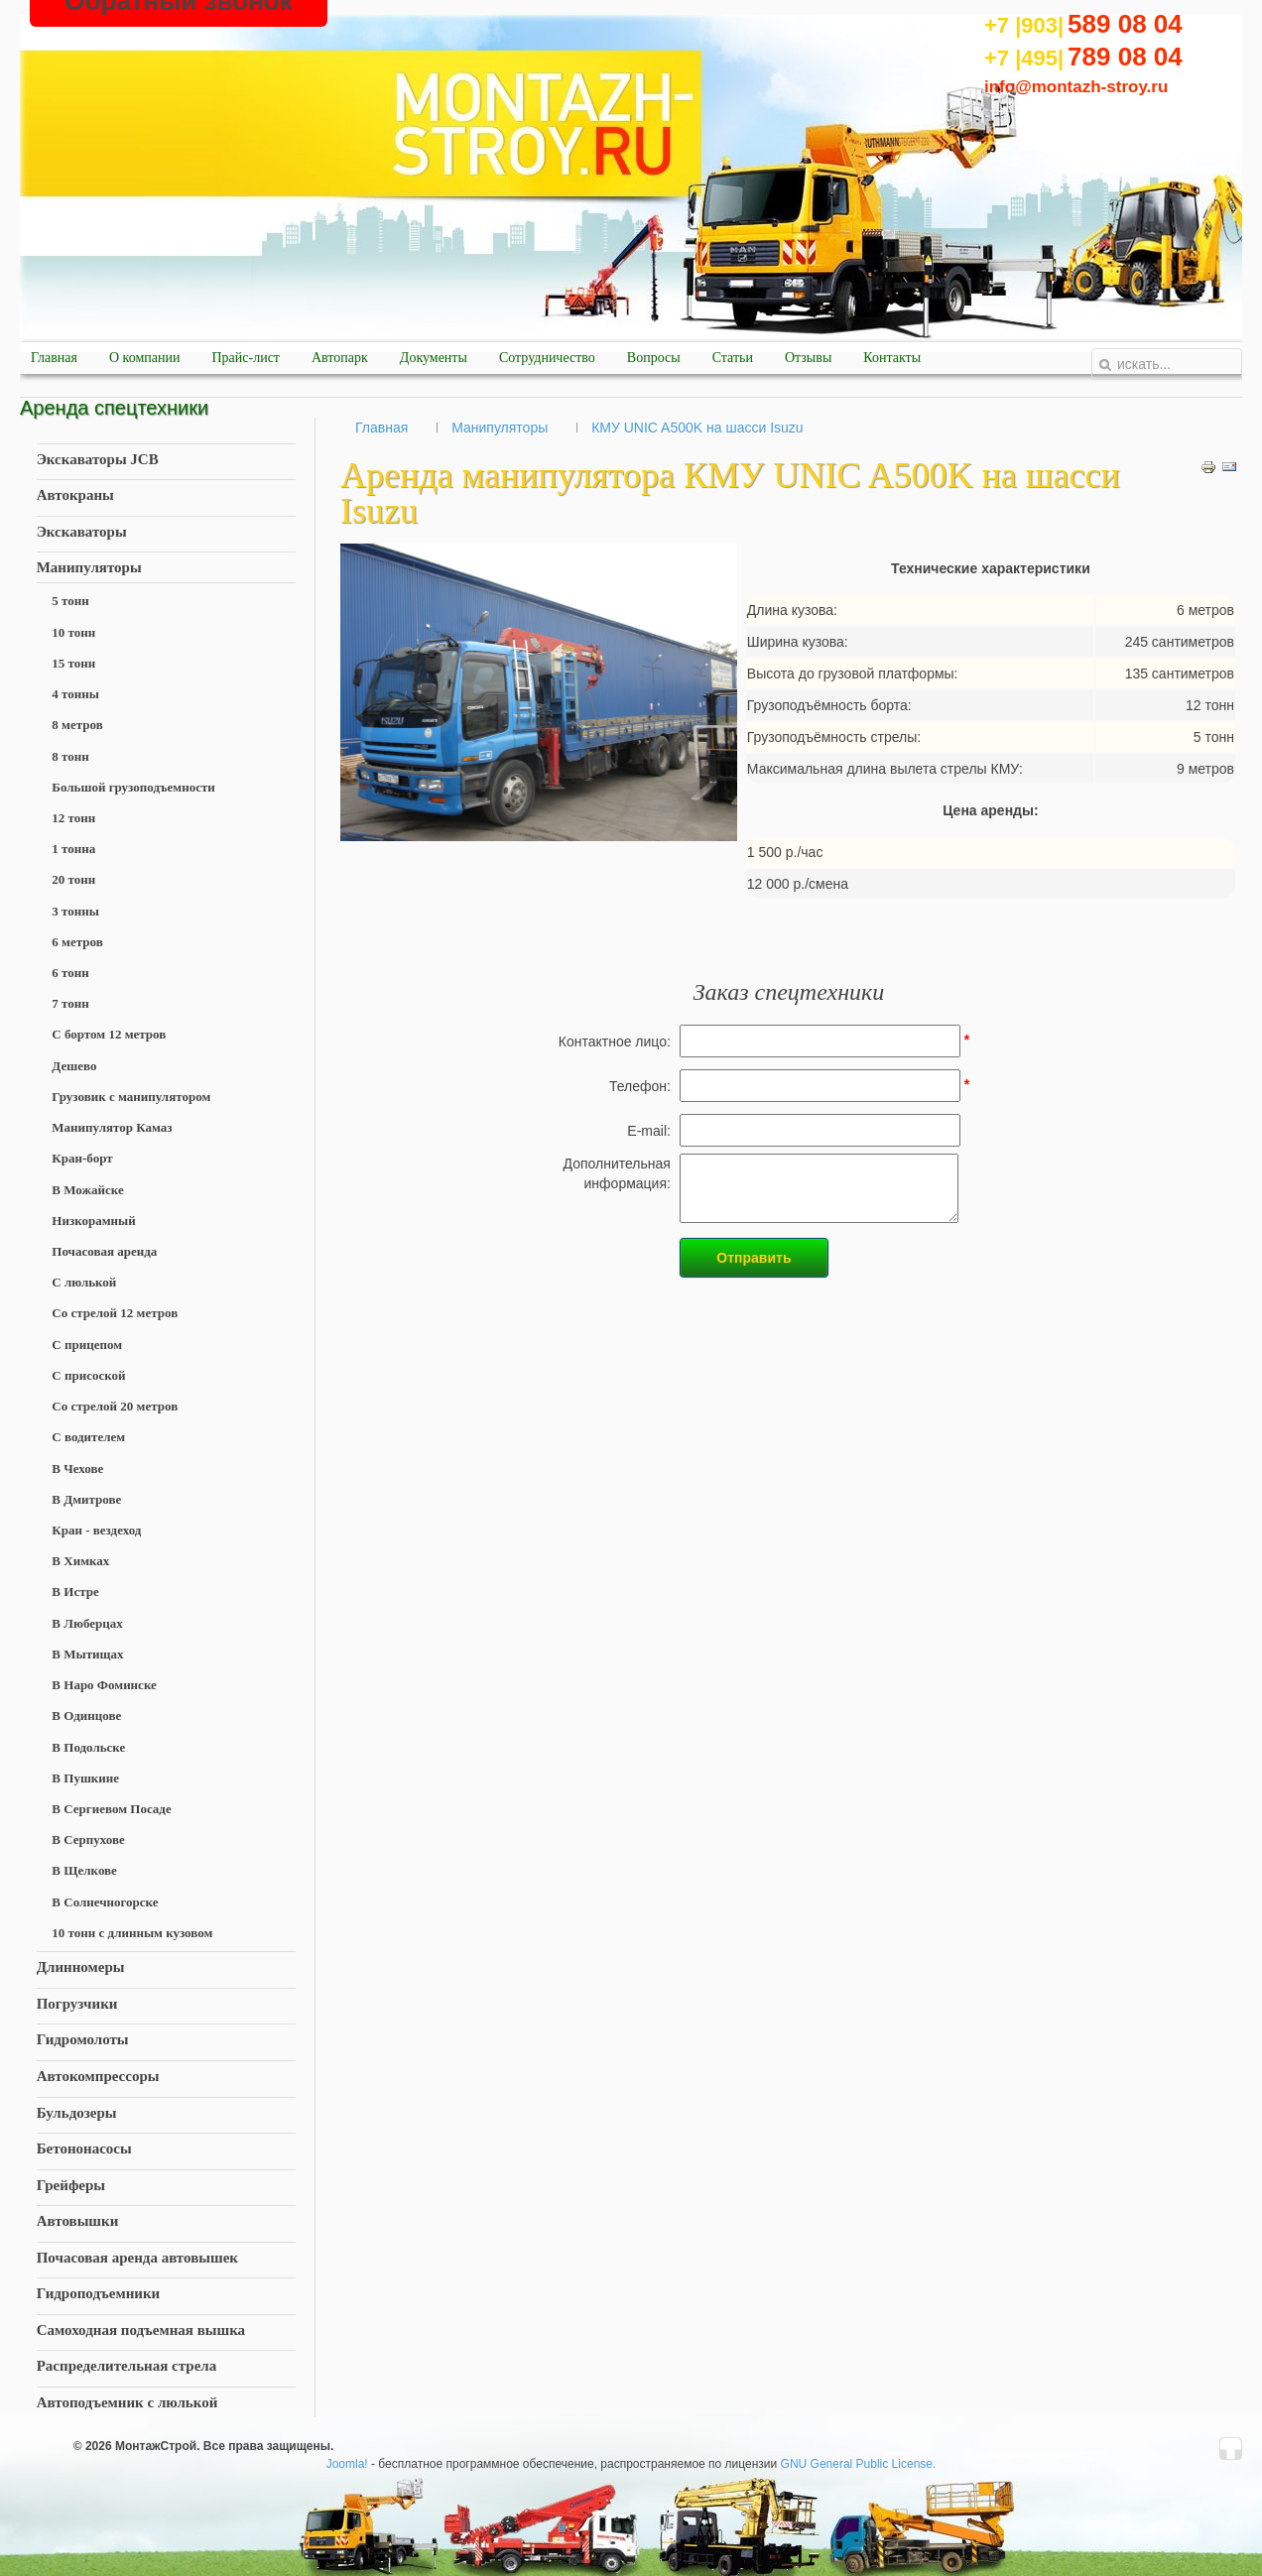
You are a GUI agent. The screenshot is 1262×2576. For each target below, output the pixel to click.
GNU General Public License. (859, 2464)
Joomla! (347, 2464)
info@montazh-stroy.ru (1076, 86)
